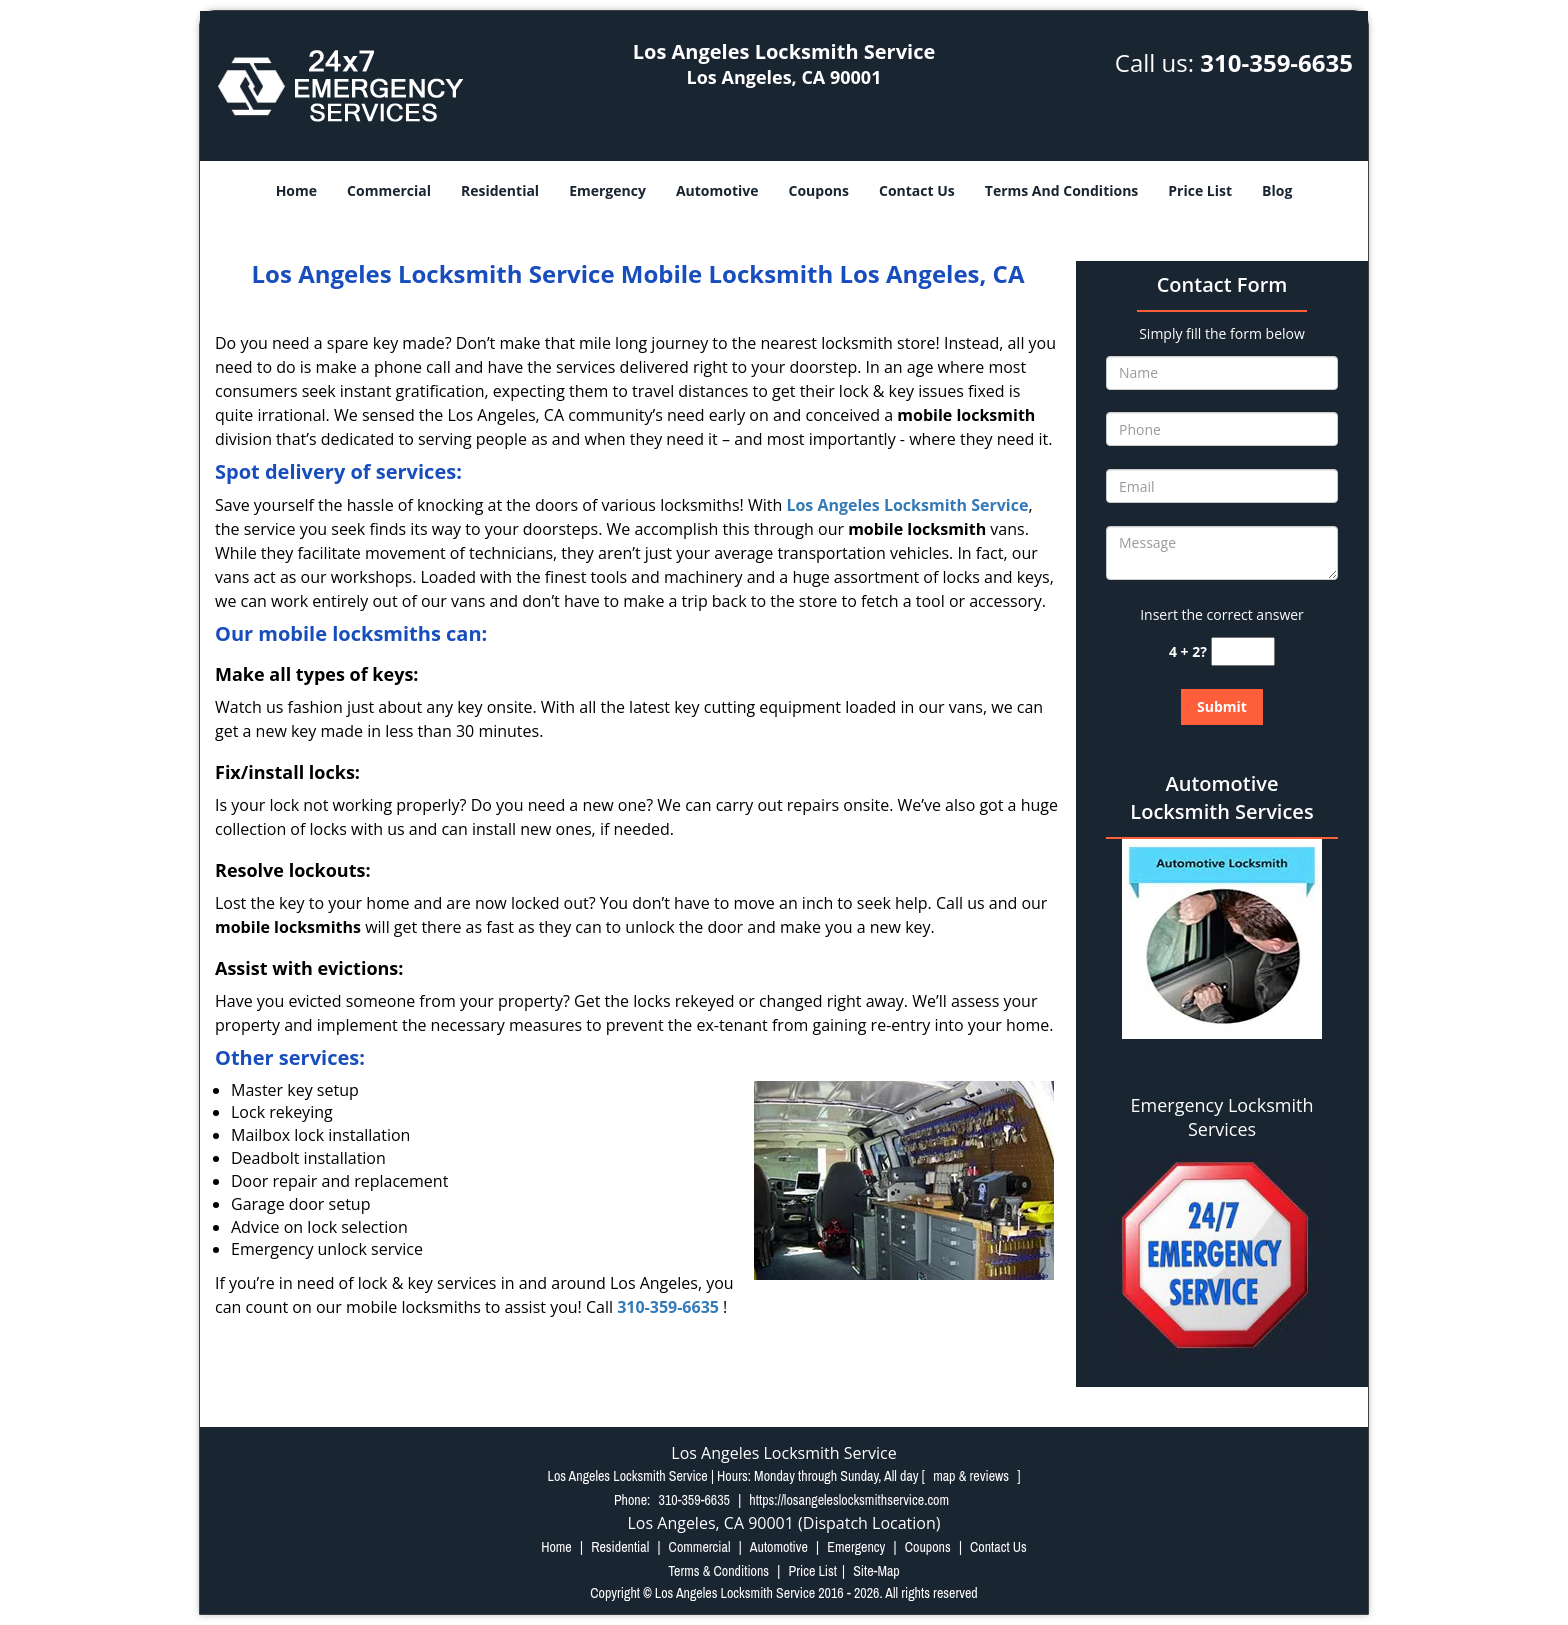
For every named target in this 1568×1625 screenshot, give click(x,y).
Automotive (717, 190)
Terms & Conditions (718, 1571)
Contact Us (917, 190)
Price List (1200, 190)
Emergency (607, 190)
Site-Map (876, 1571)
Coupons (819, 190)
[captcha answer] (1243, 651)
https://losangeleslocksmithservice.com (849, 1500)
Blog (1277, 190)
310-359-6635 (1276, 62)
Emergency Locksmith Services (1222, 1117)
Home (296, 190)
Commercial (389, 190)
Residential (500, 190)
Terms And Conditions (1062, 190)
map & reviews (972, 1476)
